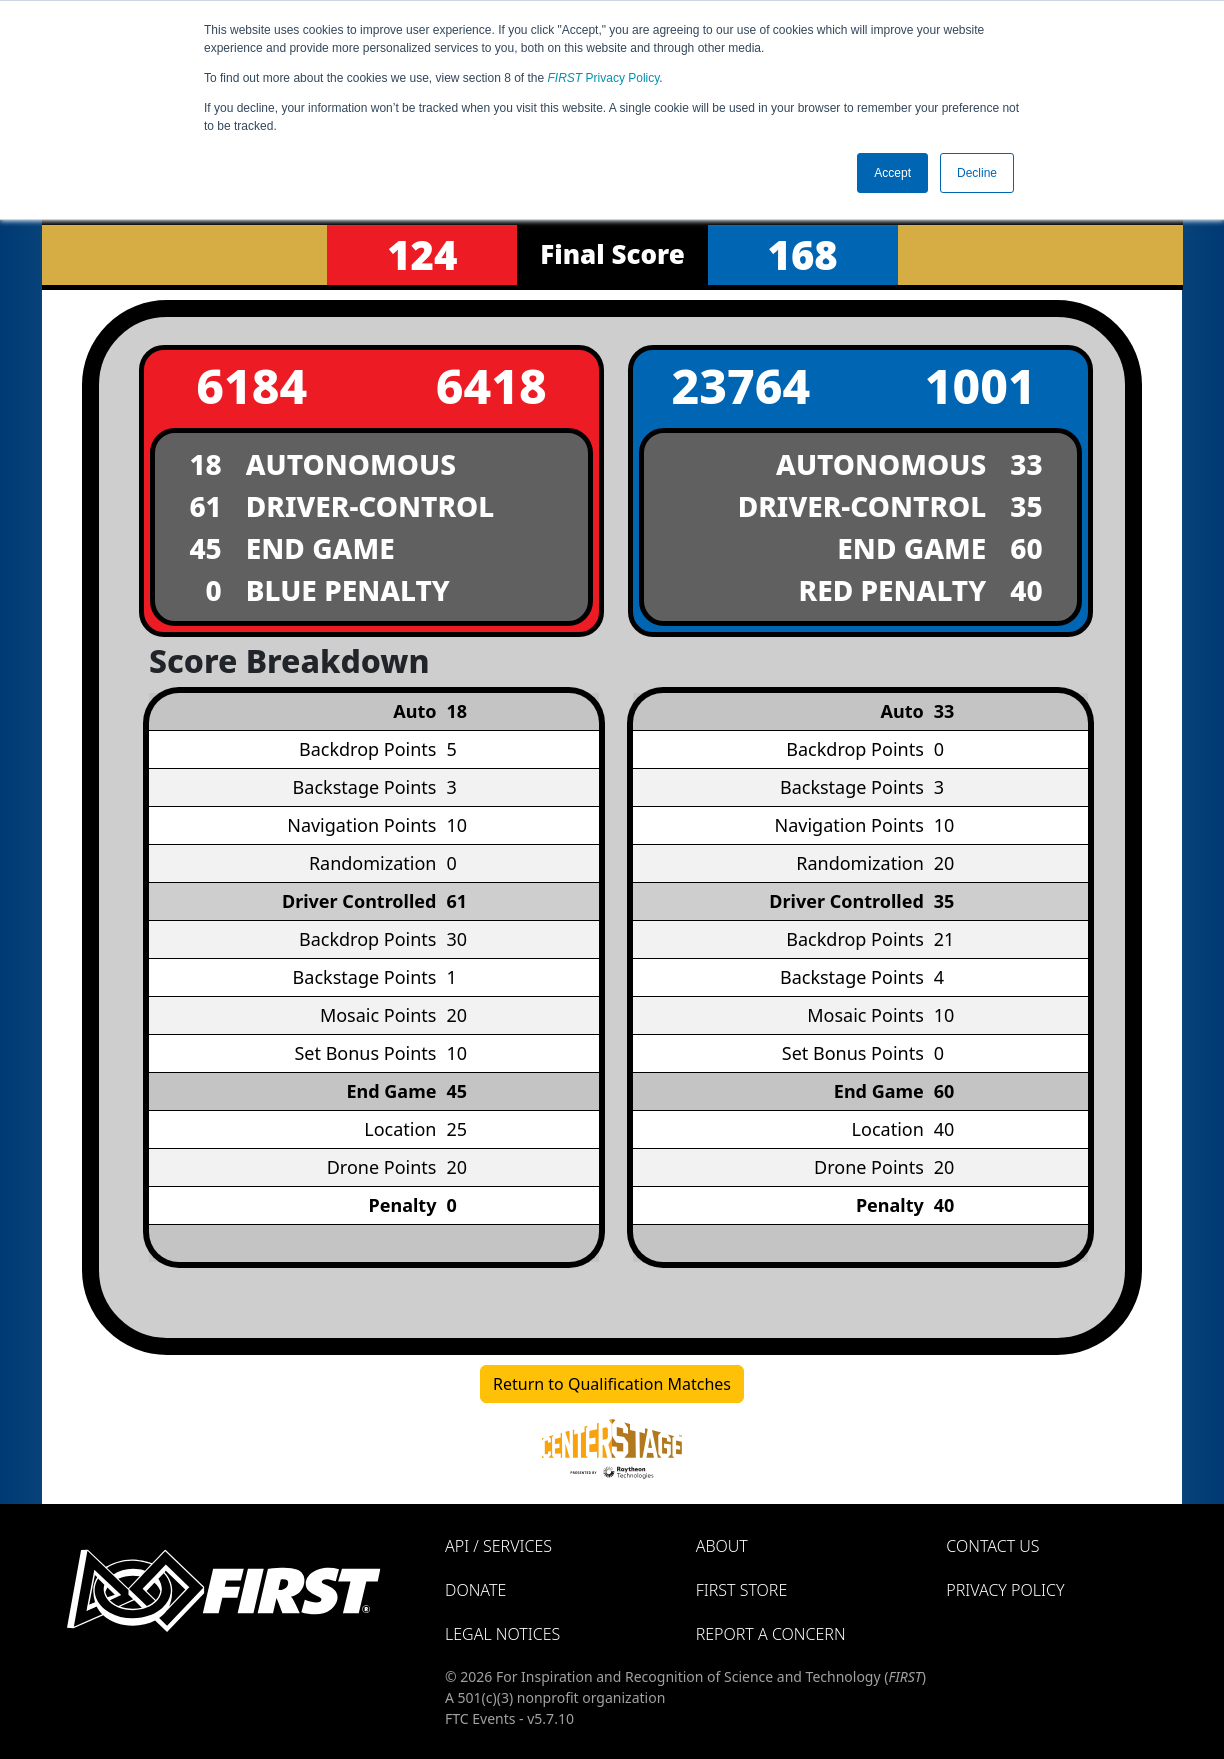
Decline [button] (977, 173)
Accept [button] (892, 173)
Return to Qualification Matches (612, 1384)
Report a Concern (771, 1634)
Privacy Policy (604, 78)
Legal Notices (502, 1634)
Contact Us (992, 1546)
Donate (475, 1590)
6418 (491, 385)
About (722, 1546)
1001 (980, 385)
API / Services (498, 1546)
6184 (251, 385)
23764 (740, 385)
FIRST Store (742, 1590)
